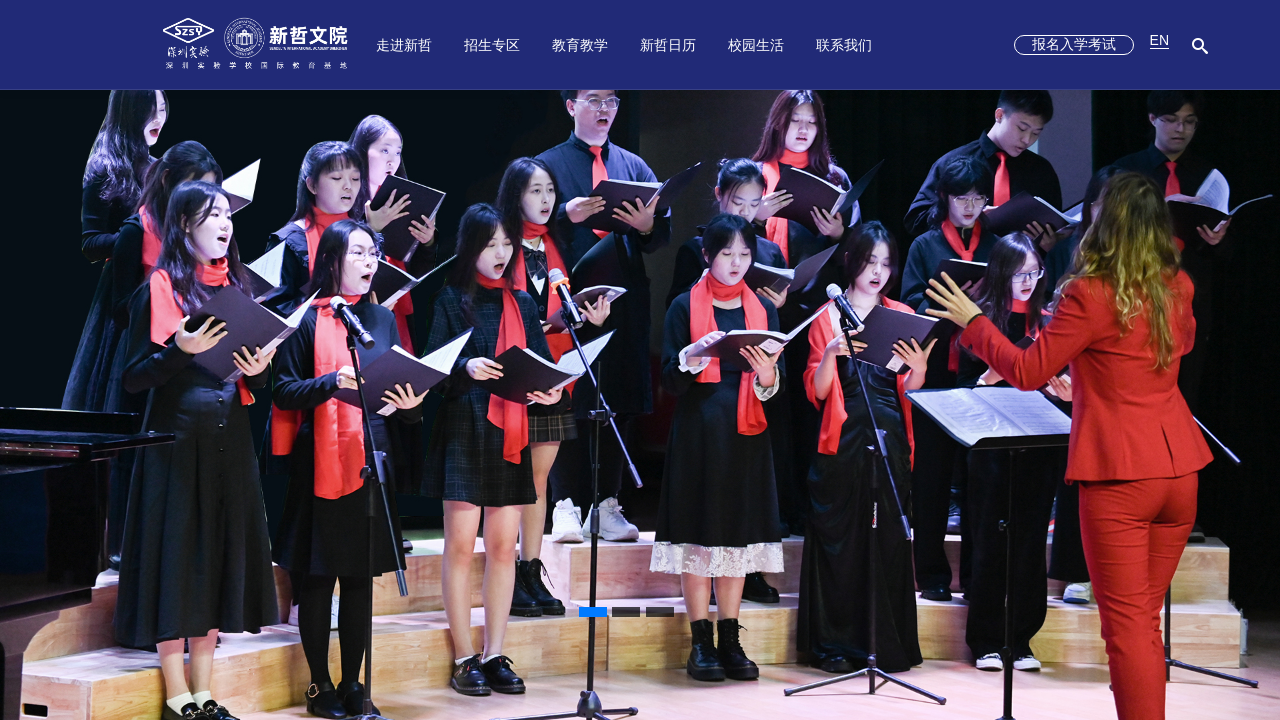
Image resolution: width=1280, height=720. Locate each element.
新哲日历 (668, 45)
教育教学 (580, 45)
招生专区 (492, 45)
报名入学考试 (1074, 44)
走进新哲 (404, 45)
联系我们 (844, 45)
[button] (593, 612)
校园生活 (756, 45)
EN (1159, 40)
